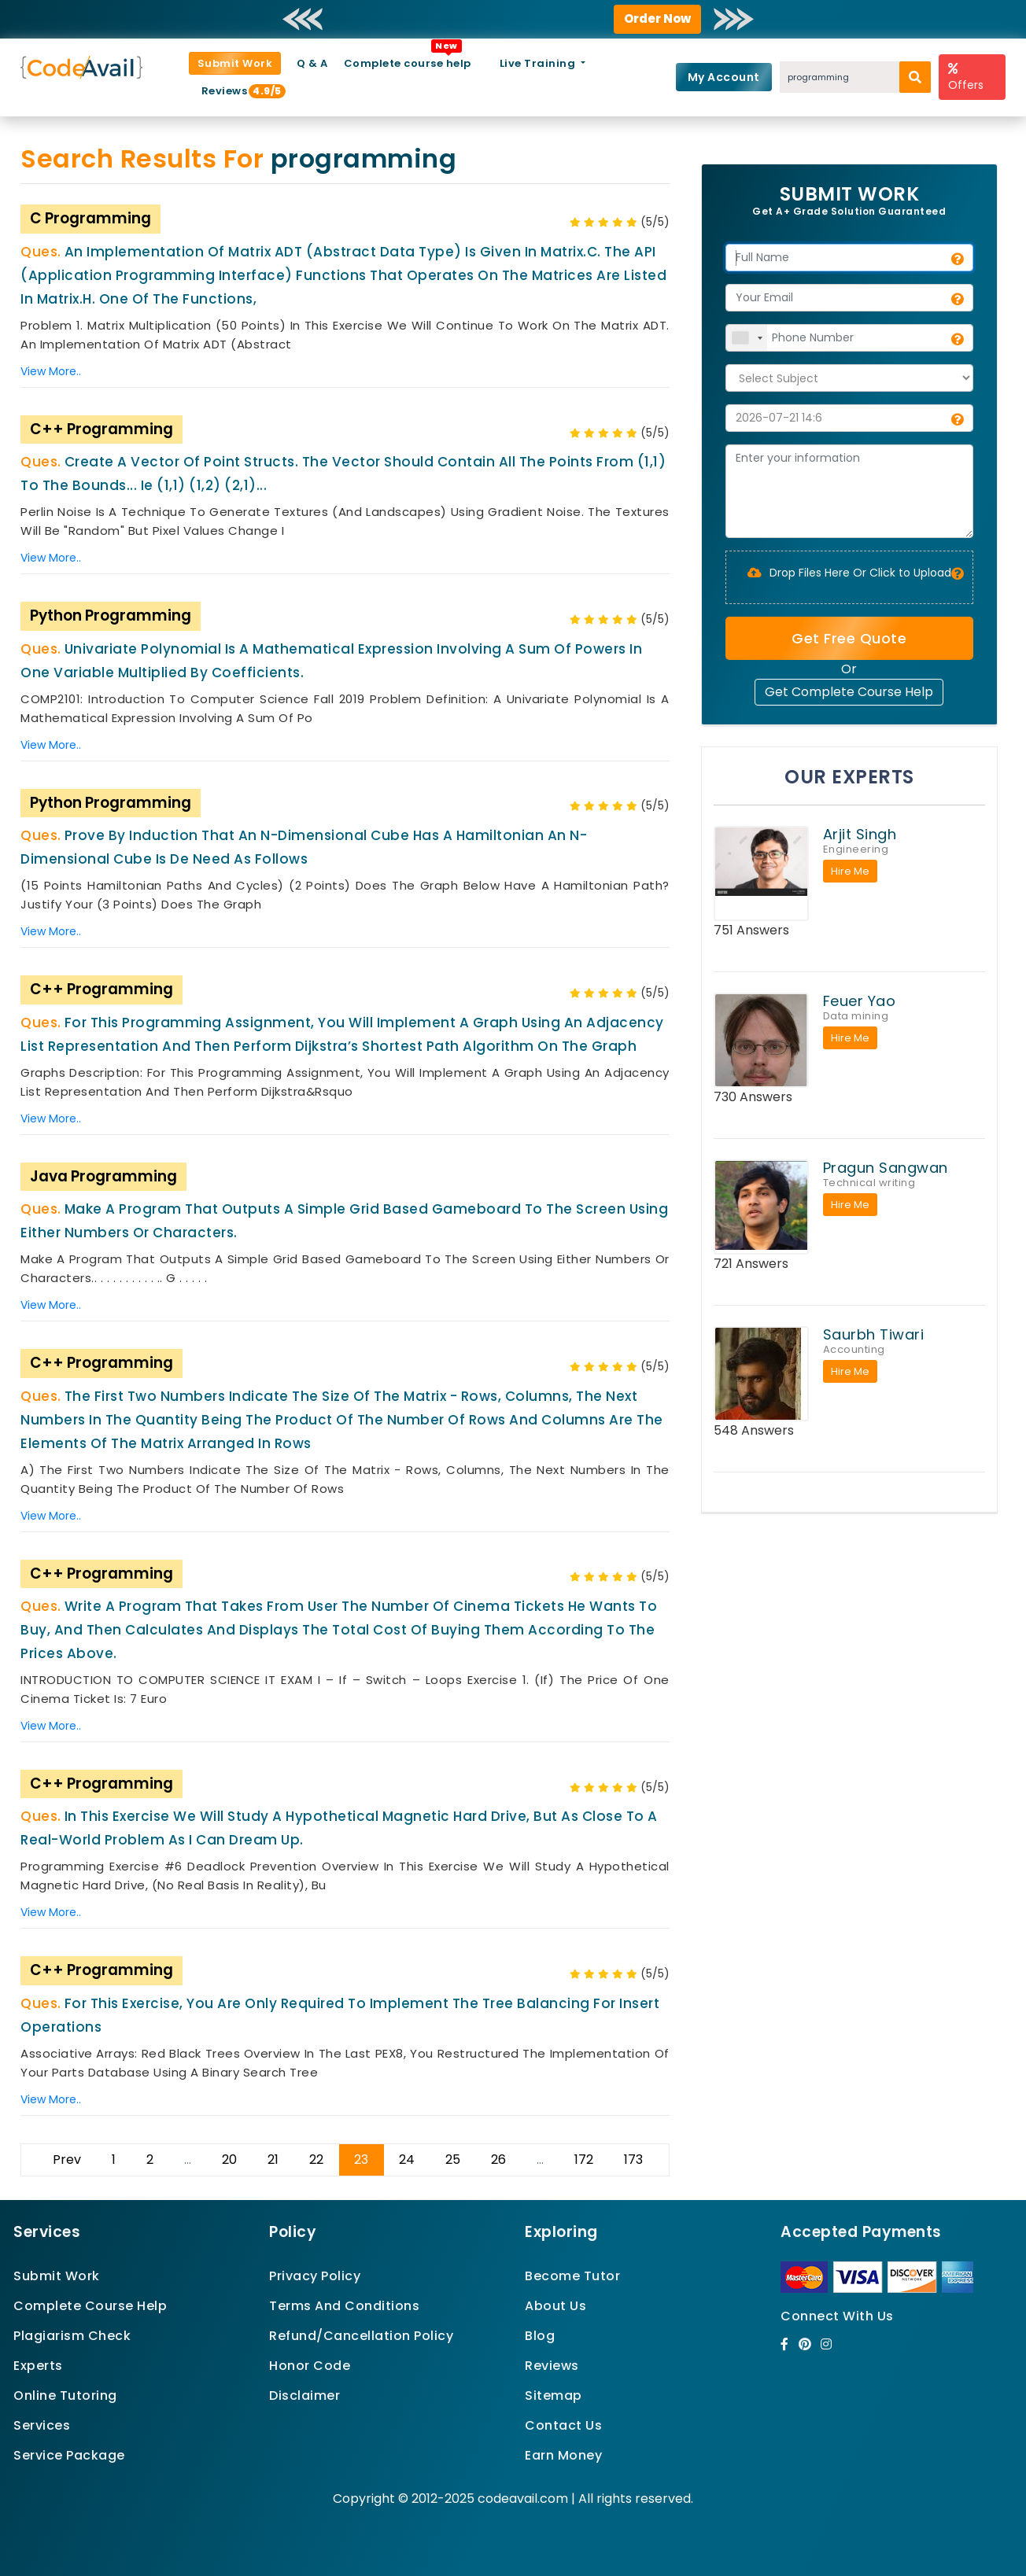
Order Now (657, 18)
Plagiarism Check (72, 2336)
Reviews (230, 90)
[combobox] (746, 338)
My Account (724, 77)
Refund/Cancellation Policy (361, 2336)
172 (583, 2159)
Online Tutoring (65, 2395)
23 (361, 2159)
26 (498, 2159)
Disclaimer (304, 2395)
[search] (915, 77)
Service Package (69, 2455)
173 (633, 2159)
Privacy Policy (314, 2276)
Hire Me (850, 871)
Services (41, 2425)
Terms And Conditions (344, 2306)
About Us (555, 2306)
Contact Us (563, 2425)
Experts (38, 2366)
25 (452, 2159)
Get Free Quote (849, 638)
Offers (966, 77)
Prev (67, 2159)
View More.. (50, 371)
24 (407, 2159)
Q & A (312, 63)
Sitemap (553, 2395)
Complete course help (407, 63)
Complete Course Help (90, 2306)
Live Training (539, 63)
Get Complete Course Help (849, 692)
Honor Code (309, 2366)
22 (316, 2159)
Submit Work (235, 63)
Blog (540, 2336)
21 (273, 2159)
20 (229, 2159)
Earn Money (563, 2455)
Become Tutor (572, 2276)
